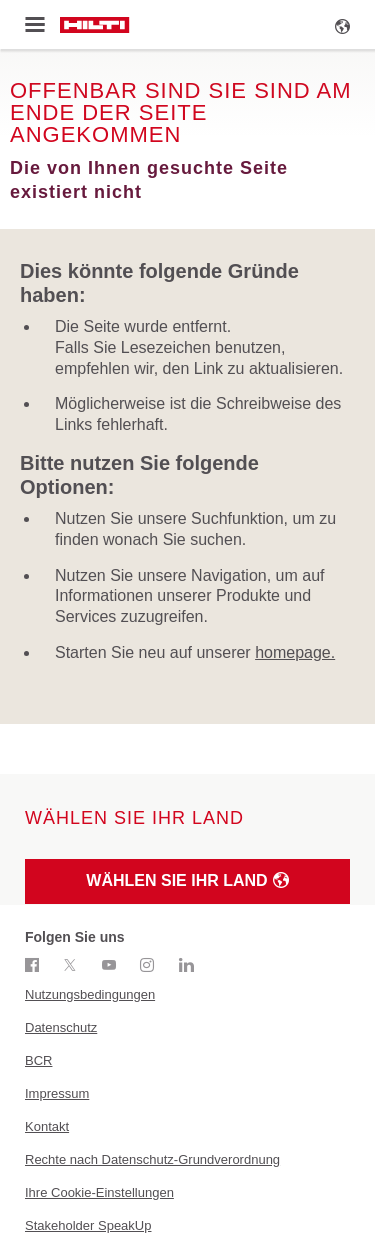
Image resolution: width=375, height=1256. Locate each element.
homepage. (295, 652)
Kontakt (47, 1126)
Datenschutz (61, 1027)
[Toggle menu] (34, 25)
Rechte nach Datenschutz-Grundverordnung (152, 1159)
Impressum (57, 1093)
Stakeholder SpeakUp (88, 1225)
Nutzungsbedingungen (90, 994)
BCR (38, 1060)
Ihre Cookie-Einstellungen (99, 1192)
